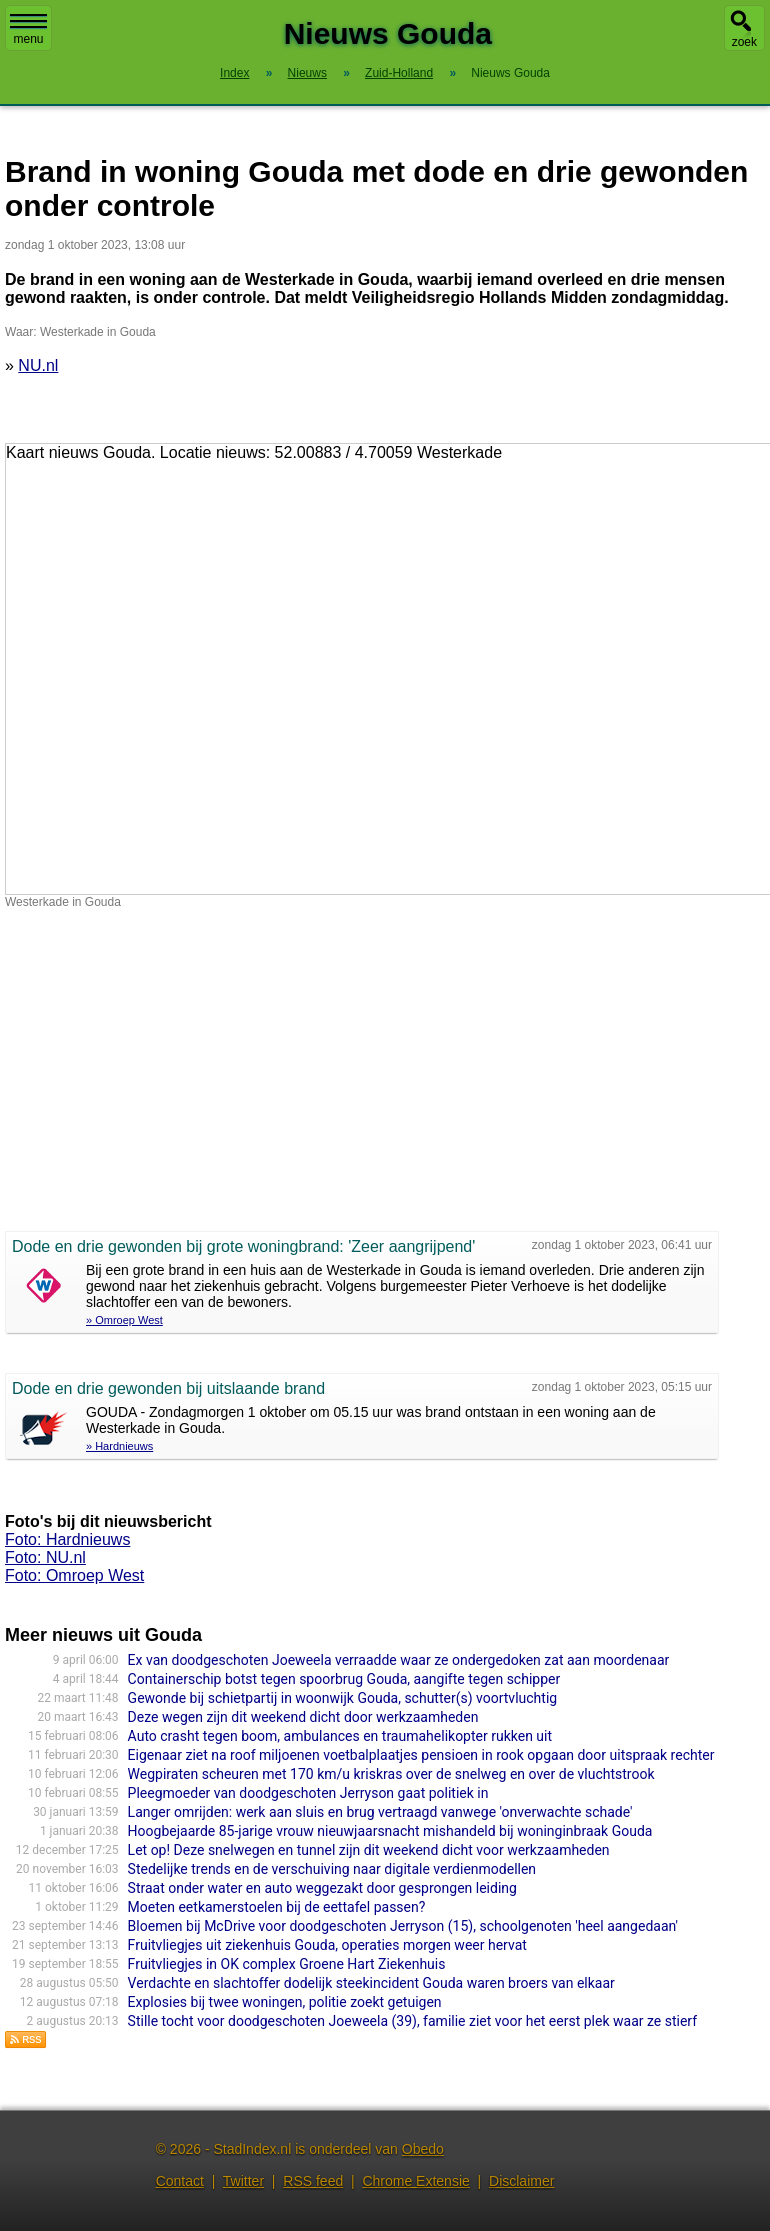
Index (234, 73)
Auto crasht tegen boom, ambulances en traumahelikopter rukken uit (340, 1736)
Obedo (423, 2149)
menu (28, 30)
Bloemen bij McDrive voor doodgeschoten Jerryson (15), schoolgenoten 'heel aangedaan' (403, 1926)
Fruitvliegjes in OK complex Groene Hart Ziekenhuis (287, 1964)
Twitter (243, 2181)
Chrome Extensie (415, 2181)
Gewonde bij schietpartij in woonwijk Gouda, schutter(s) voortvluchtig (343, 1698)
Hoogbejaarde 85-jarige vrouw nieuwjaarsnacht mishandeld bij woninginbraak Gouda (390, 1831)
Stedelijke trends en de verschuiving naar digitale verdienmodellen (332, 1869)
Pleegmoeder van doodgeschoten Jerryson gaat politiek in (308, 1793)
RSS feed (313, 2181)
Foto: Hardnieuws (67, 1539)
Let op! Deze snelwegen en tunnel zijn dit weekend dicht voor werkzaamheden (369, 1850)
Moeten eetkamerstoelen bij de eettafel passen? (277, 1907)
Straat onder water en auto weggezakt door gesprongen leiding (322, 1888)
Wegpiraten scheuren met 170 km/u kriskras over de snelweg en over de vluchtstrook (391, 1774)
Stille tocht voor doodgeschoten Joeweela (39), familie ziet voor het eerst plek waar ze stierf (412, 2021)
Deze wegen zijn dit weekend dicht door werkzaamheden (303, 1717)
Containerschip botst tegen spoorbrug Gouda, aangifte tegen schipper (344, 1679)
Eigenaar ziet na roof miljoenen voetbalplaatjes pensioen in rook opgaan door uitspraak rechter (421, 1755)
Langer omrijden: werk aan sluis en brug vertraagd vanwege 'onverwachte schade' (380, 1812)
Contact (180, 2181)
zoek (744, 42)
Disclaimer (521, 2181)
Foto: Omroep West (74, 1575)
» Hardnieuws (119, 1446)
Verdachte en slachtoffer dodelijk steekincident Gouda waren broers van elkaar (371, 1983)
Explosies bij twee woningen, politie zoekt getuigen (285, 2002)
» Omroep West (124, 1320)
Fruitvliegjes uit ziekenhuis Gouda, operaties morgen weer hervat (327, 1945)
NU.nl (38, 365)
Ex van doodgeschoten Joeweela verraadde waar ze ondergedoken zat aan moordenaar (399, 1660)
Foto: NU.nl (45, 1557)
